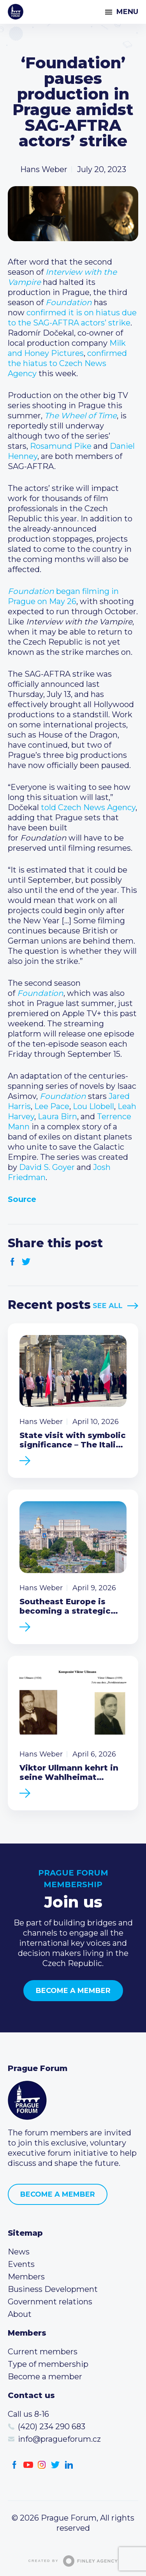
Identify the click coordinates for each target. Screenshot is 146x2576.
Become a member (73, 1990)
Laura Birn (57, 1116)
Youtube (28, 2465)
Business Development (53, 2289)
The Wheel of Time (80, 415)
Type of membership (48, 2364)
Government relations (50, 2301)
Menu (127, 11)
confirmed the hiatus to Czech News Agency (67, 363)
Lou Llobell (93, 1106)
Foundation (69, 302)
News (19, 2251)
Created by (73, 2561)
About (20, 2314)
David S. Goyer (47, 1167)
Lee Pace (51, 1106)
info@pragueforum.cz (59, 2439)
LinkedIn (69, 2465)
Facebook (13, 1262)
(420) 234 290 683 (51, 2426)
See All (108, 1305)
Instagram (42, 2465)
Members (26, 2276)
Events (21, 2264)
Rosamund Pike (60, 446)
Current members (42, 2351)
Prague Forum (15, 12)
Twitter (26, 1262)
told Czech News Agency (88, 807)
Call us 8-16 (28, 2414)
